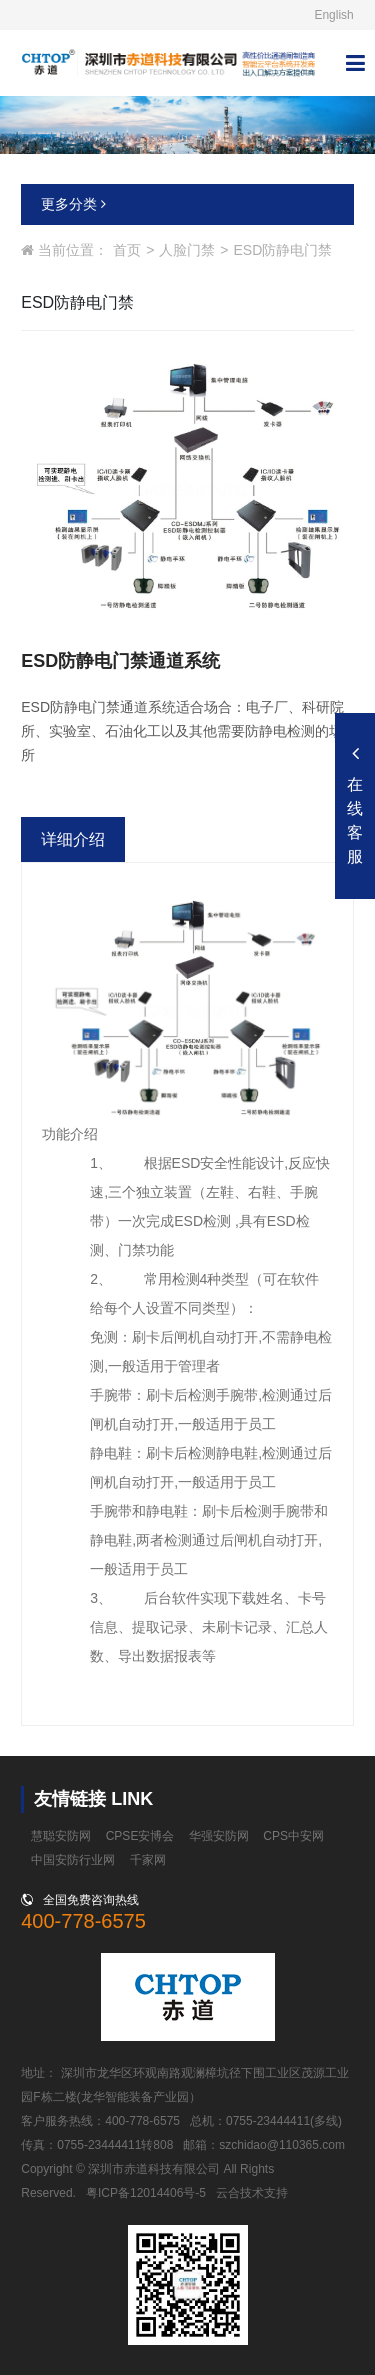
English (333, 15)
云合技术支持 (252, 2193)
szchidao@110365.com (282, 2145)
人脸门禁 (187, 250)
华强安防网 (219, 1836)
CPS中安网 (293, 1836)
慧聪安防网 (61, 1836)
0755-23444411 (268, 2121)
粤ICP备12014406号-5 (146, 2193)
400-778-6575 (83, 1921)
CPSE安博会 (140, 1836)
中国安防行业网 (73, 1860)
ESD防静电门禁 (283, 250)
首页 (127, 250)
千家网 (148, 1860)
